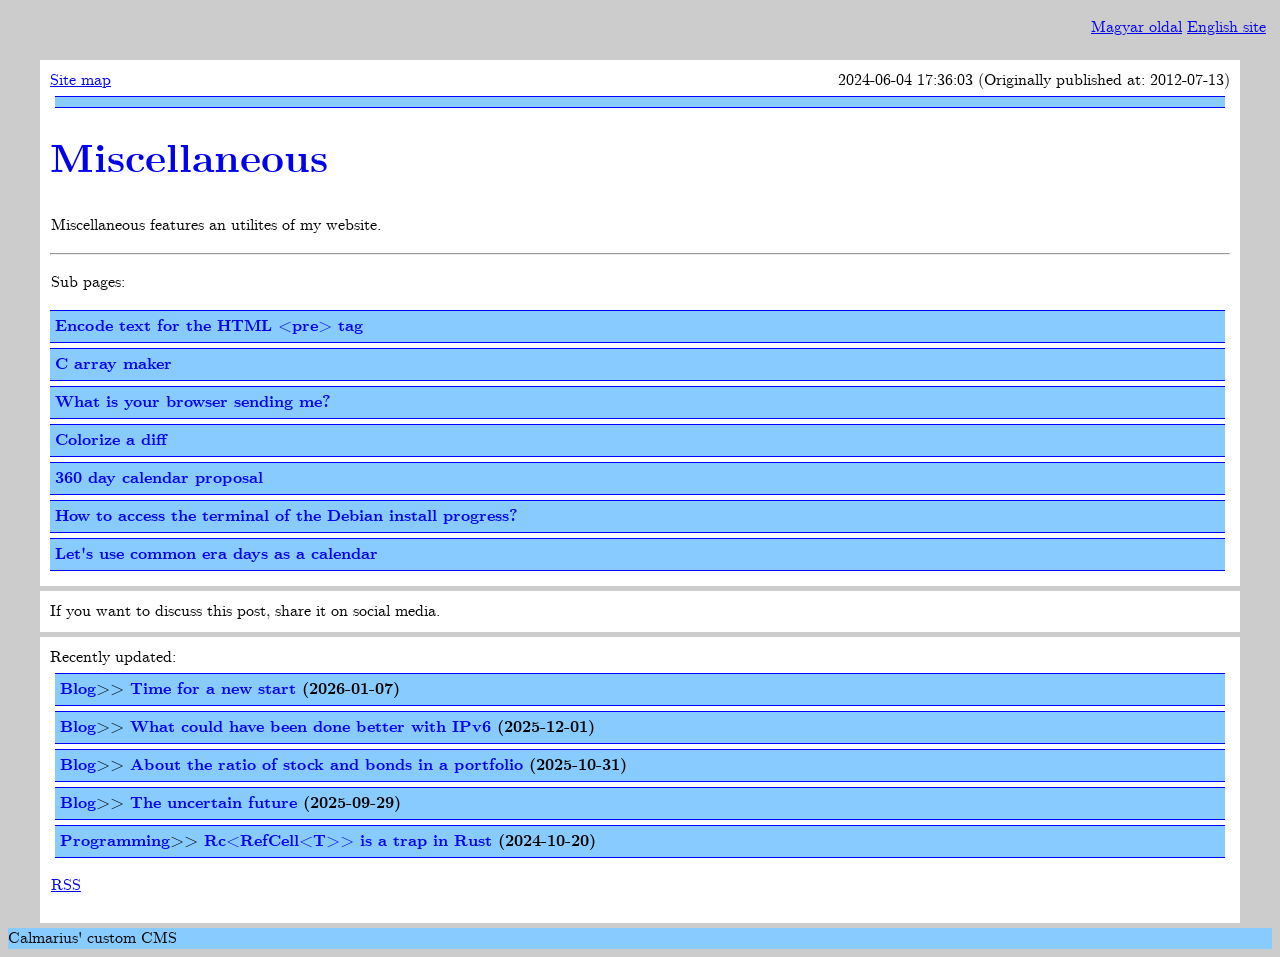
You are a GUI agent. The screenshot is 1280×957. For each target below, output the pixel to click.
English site (1226, 27)
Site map (80, 80)
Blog (78, 689)
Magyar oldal (1136, 27)
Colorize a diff (111, 440)
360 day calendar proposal (159, 478)
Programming (115, 841)
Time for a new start (213, 689)
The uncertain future (213, 803)
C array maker (113, 364)
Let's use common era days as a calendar (216, 554)
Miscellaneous (189, 161)
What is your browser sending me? (193, 402)
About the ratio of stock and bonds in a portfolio (326, 765)
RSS (66, 885)
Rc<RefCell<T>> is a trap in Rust (348, 841)
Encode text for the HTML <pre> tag (209, 326)
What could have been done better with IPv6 (310, 727)
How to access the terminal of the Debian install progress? (286, 516)
